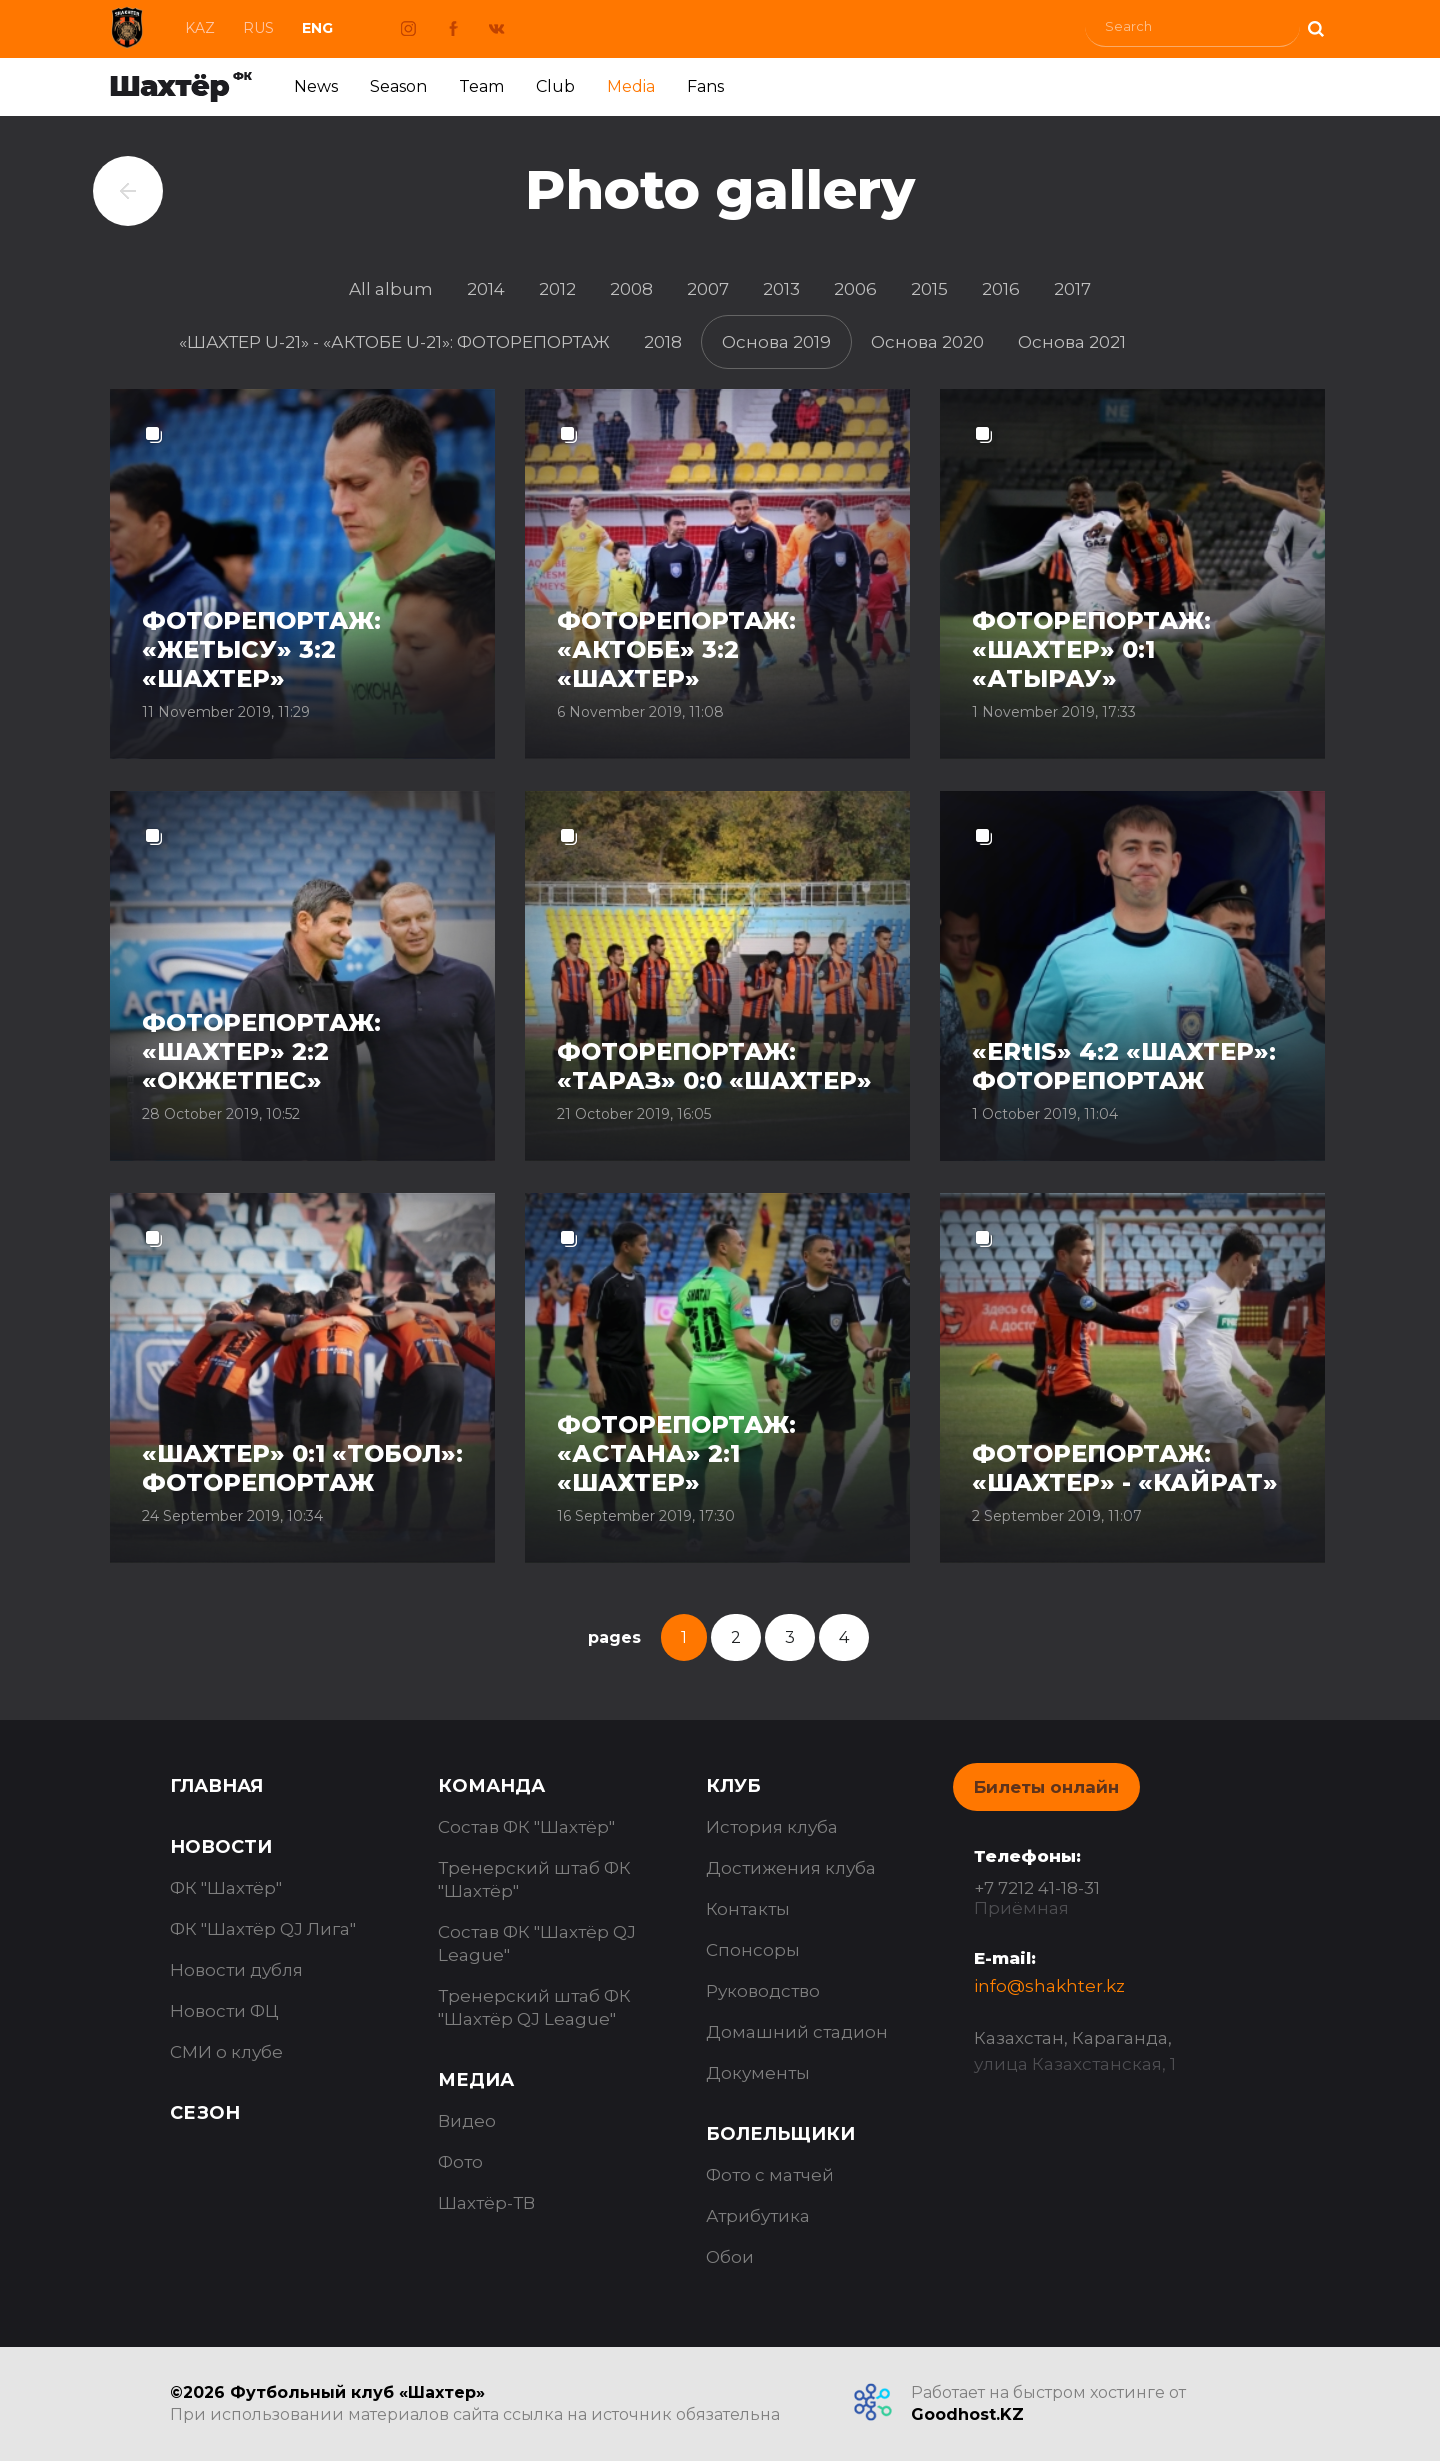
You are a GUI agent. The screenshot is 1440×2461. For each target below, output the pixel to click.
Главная (216, 1786)
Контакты (748, 1909)
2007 (708, 289)
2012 (557, 289)
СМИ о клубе (226, 2052)
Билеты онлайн (1046, 1787)
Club (555, 86)
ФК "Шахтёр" (226, 1888)
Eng (317, 28)
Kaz (200, 28)
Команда (491, 1786)
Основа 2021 (1072, 342)
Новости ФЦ (224, 2011)
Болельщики (780, 2134)
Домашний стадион (797, 2032)
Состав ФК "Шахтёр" (526, 1827)
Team (481, 86)
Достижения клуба (791, 1868)
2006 (855, 289)
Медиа (476, 2080)
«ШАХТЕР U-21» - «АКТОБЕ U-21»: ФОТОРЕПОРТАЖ (394, 342)
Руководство (763, 1991)
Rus (258, 28)
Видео (467, 2121)
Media (631, 86)
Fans (705, 86)
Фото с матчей (770, 2175)
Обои (730, 2257)
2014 (486, 289)
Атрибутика (758, 2216)
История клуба (772, 1827)
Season (398, 86)
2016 (1001, 289)
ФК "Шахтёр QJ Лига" (263, 1929)
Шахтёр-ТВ (486, 2203)
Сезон (205, 2113)
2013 (781, 289)
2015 (929, 289)
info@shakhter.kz (1049, 1986)
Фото (460, 2162)
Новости (221, 1847)
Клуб (733, 1786)
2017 (1072, 289)
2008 (631, 289)
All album (391, 289)
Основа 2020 (927, 342)
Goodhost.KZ (967, 2414)
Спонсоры (753, 1950)
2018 (663, 342)
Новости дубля (236, 1970)
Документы (758, 2073)
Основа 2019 (776, 342)
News (316, 86)
